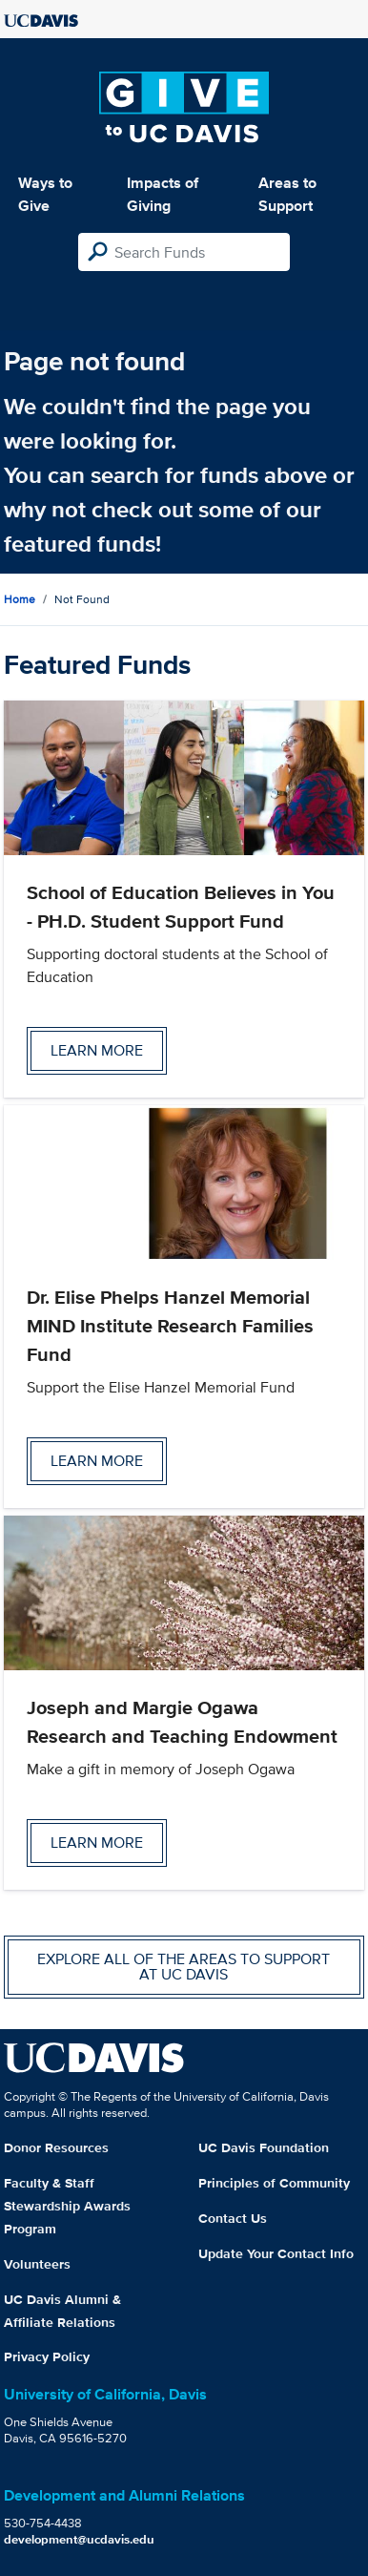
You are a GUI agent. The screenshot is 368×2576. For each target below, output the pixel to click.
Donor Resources (56, 2147)
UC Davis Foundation (263, 2147)
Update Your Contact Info (276, 2253)
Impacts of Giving (162, 194)
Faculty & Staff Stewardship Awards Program (67, 2205)
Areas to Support (287, 194)
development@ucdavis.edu (79, 2539)
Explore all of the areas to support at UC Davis (183, 1966)
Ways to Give (45, 194)
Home (19, 599)
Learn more (97, 1050)
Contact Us (232, 2218)
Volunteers (37, 2263)
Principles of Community (274, 2182)
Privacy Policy (47, 2356)
